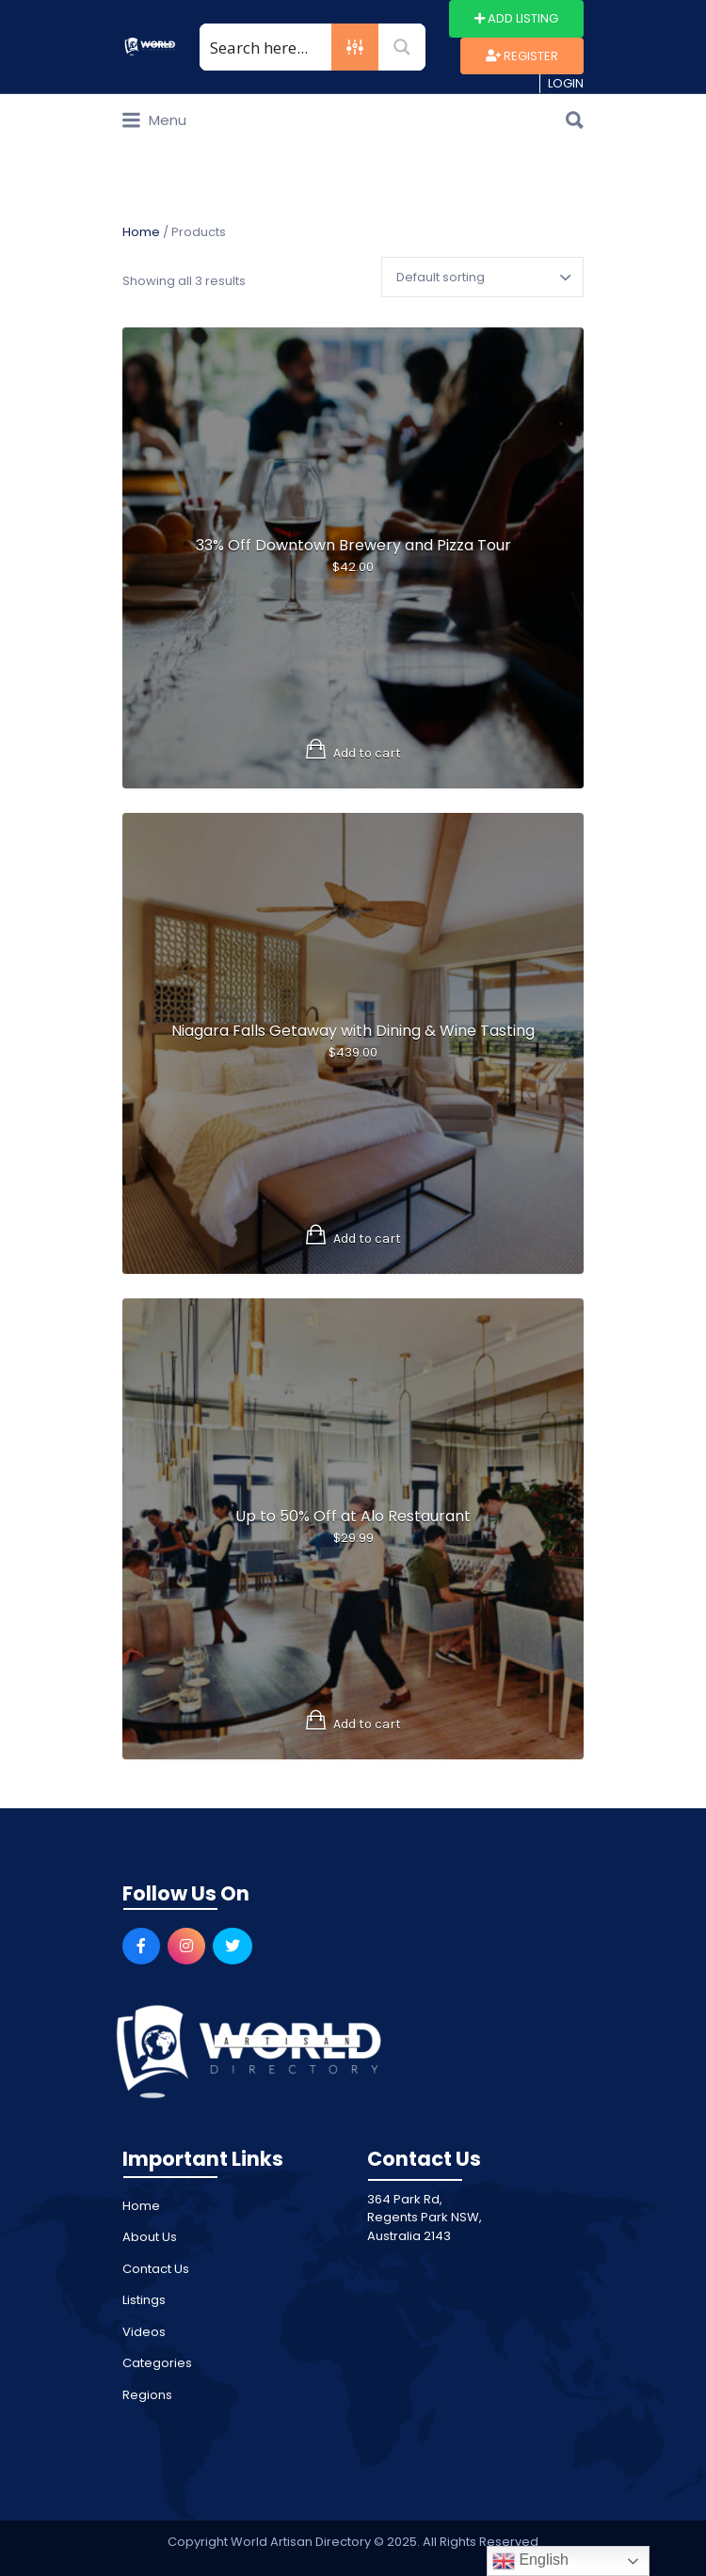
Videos (144, 2332)
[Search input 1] (266, 47)
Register (522, 56)
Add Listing (516, 18)
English (530, 2561)
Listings (144, 2300)
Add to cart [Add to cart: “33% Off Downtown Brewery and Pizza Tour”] (367, 753)
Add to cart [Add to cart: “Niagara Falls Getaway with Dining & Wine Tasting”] (367, 1239)
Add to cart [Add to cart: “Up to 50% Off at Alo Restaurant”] (367, 1724)
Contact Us (155, 2269)
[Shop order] (482, 277)
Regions (147, 2395)
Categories (157, 2363)
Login (566, 83)
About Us (149, 2237)
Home (141, 232)
